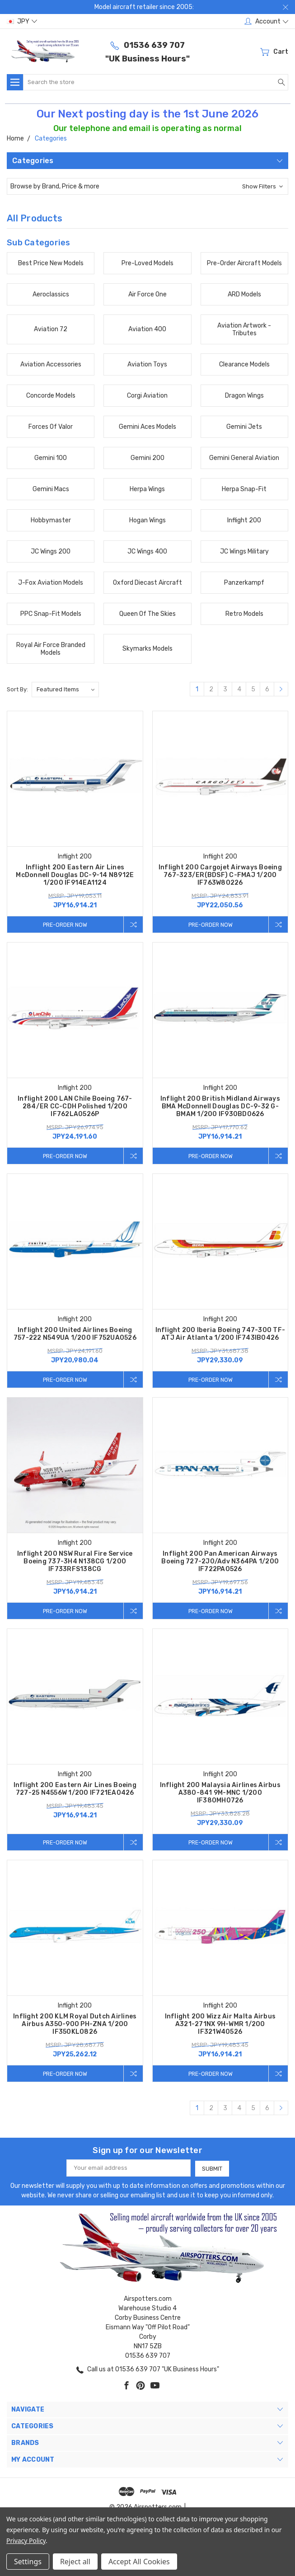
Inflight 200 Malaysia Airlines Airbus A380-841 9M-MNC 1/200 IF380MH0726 (220, 1793)
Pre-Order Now (64, 924)
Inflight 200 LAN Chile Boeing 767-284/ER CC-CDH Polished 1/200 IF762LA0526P (75, 1106)
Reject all (75, 2562)
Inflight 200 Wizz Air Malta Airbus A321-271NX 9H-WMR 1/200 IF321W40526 (220, 2025)
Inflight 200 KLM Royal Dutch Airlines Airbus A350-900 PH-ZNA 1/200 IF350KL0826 (74, 2025)
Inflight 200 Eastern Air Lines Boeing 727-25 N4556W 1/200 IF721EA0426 (75, 1789)
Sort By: (17, 689)
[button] (147, 186)
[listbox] (65, 689)
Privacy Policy (26, 2540)
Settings (28, 2562)
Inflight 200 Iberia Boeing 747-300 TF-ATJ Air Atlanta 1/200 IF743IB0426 (220, 1334)
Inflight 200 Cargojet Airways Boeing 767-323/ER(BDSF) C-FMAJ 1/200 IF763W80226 (220, 875)
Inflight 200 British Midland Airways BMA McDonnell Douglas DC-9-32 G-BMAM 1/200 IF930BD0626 (220, 1106)
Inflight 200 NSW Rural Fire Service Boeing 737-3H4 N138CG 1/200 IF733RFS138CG (75, 1562)
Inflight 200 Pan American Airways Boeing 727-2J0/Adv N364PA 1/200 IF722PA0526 (220, 1562)
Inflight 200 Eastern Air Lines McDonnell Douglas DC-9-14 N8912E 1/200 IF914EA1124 (75, 875)
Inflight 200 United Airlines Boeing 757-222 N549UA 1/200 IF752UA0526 (75, 1334)
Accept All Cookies (139, 2562)
